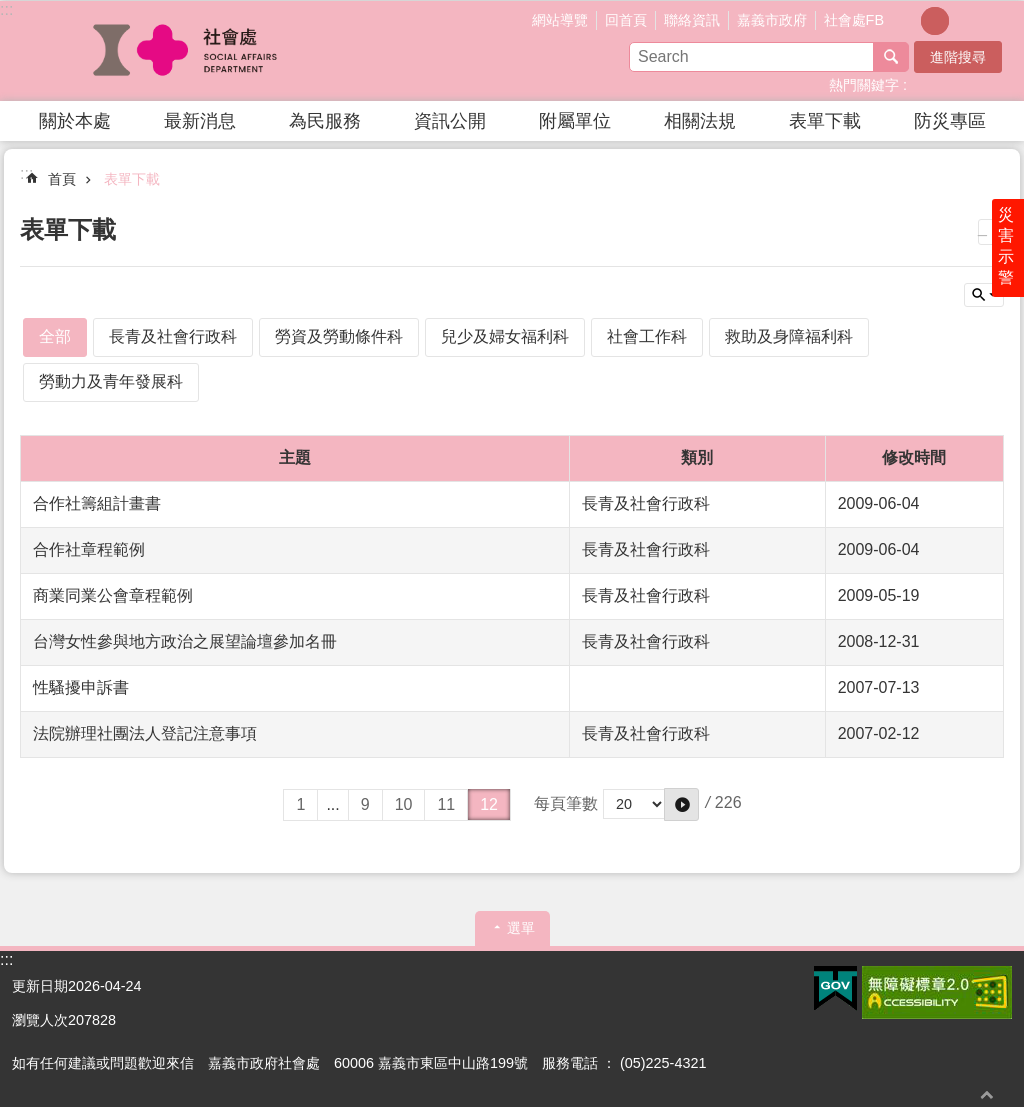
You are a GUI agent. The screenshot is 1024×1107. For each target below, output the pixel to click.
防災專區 (950, 121)
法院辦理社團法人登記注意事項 (145, 733)
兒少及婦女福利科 (505, 336)
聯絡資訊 (692, 20)
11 (446, 804)
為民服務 (325, 121)
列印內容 (991, 232)
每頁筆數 (566, 803)
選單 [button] (521, 928)
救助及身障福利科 (789, 336)
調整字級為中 (935, 21)
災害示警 (1006, 247)
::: (6, 9)
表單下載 (825, 121)
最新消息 (200, 121)
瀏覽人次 (40, 1020)
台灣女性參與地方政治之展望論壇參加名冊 (185, 641)
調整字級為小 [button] (907, 21)
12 (489, 804)
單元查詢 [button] (984, 295)
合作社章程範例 (89, 549)
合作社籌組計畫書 (97, 503)
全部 (55, 336)
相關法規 (700, 121)
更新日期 (40, 986)
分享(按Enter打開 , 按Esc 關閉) (997, 19)
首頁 (62, 179)
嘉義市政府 (772, 20)
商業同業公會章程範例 (113, 595)
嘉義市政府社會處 (187, 51)
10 (404, 804)
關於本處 (75, 121)
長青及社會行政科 (173, 336)
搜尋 (891, 57)
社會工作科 (647, 336)
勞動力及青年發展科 (111, 381)
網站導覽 (560, 20)
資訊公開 (450, 121)
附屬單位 (575, 121)
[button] (835, 989)
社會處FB (854, 20)
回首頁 (626, 20)
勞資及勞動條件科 (339, 336)
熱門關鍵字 (864, 85)
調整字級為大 (963, 21)
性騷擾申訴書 (81, 687)
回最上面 (987, 1094)
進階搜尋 (958, 57)
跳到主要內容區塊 (10, 10)
